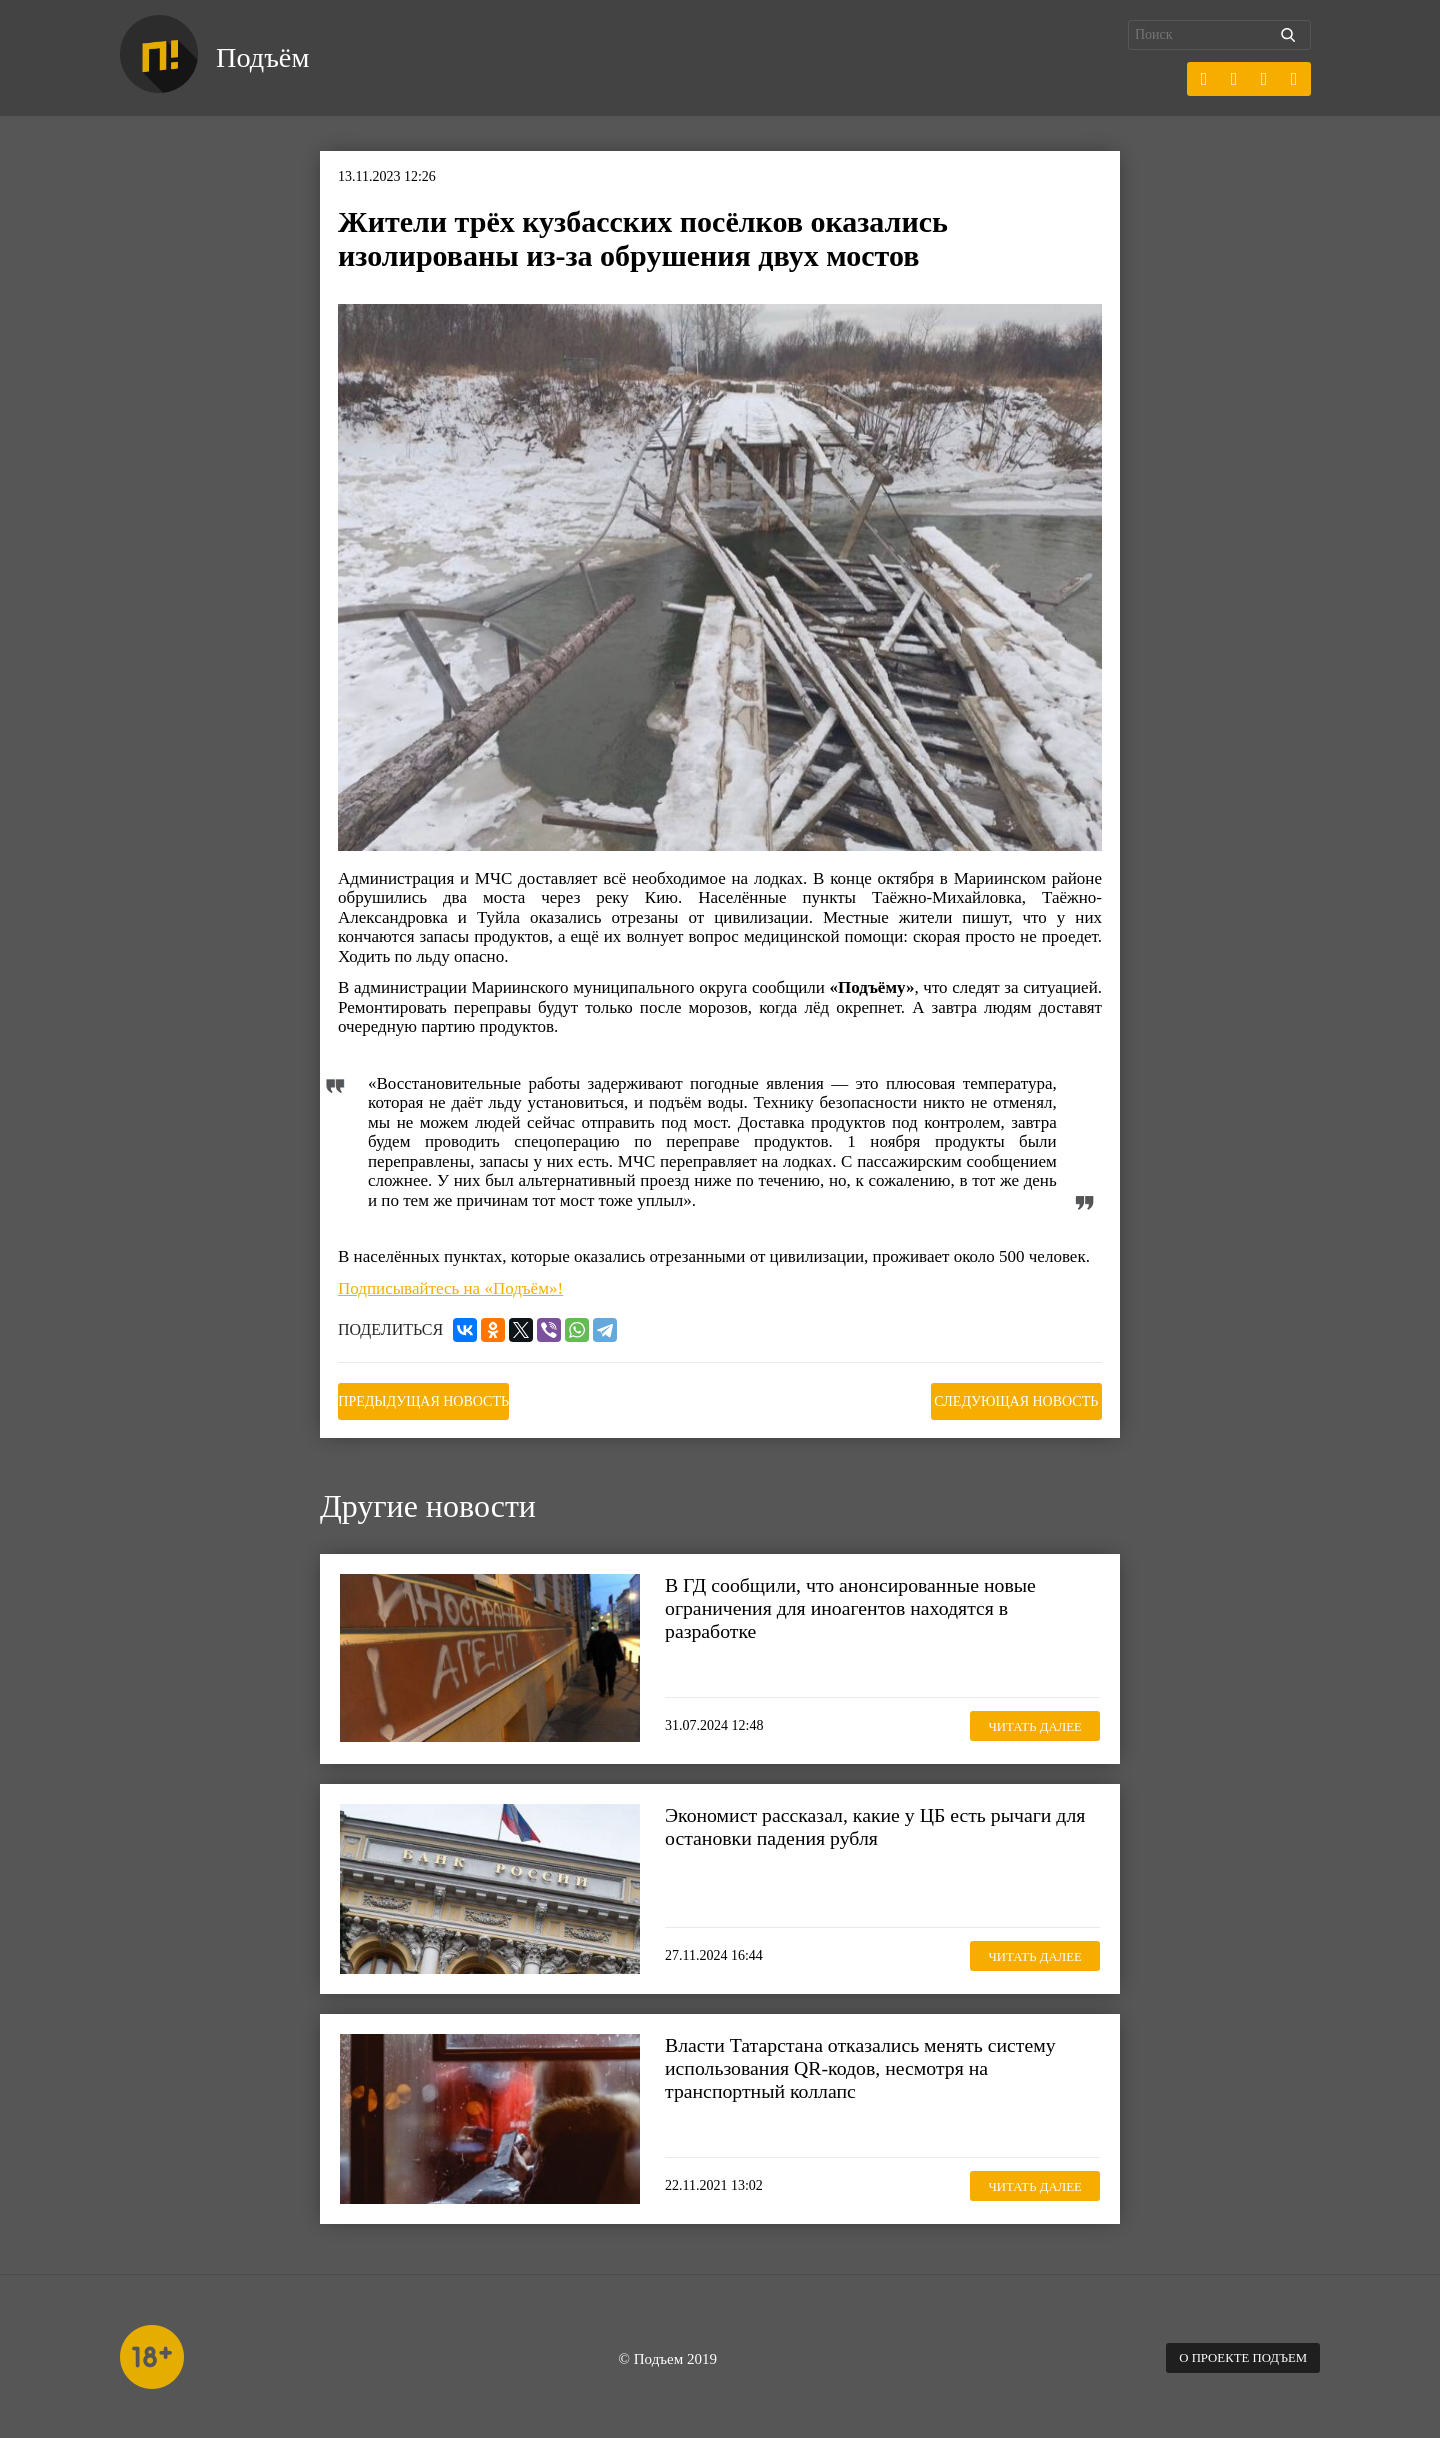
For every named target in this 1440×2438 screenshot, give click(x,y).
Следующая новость (1002, 1398)
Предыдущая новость (438, 1398)
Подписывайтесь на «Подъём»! (450, 1288)
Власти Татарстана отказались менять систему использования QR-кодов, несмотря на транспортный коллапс (872, 2064)
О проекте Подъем (1235, 2353)
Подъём (268, 58)
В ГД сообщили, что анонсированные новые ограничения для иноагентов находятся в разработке (862, 1604)
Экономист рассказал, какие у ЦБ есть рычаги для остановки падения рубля (870, 1822)
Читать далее (1025, 1720)
